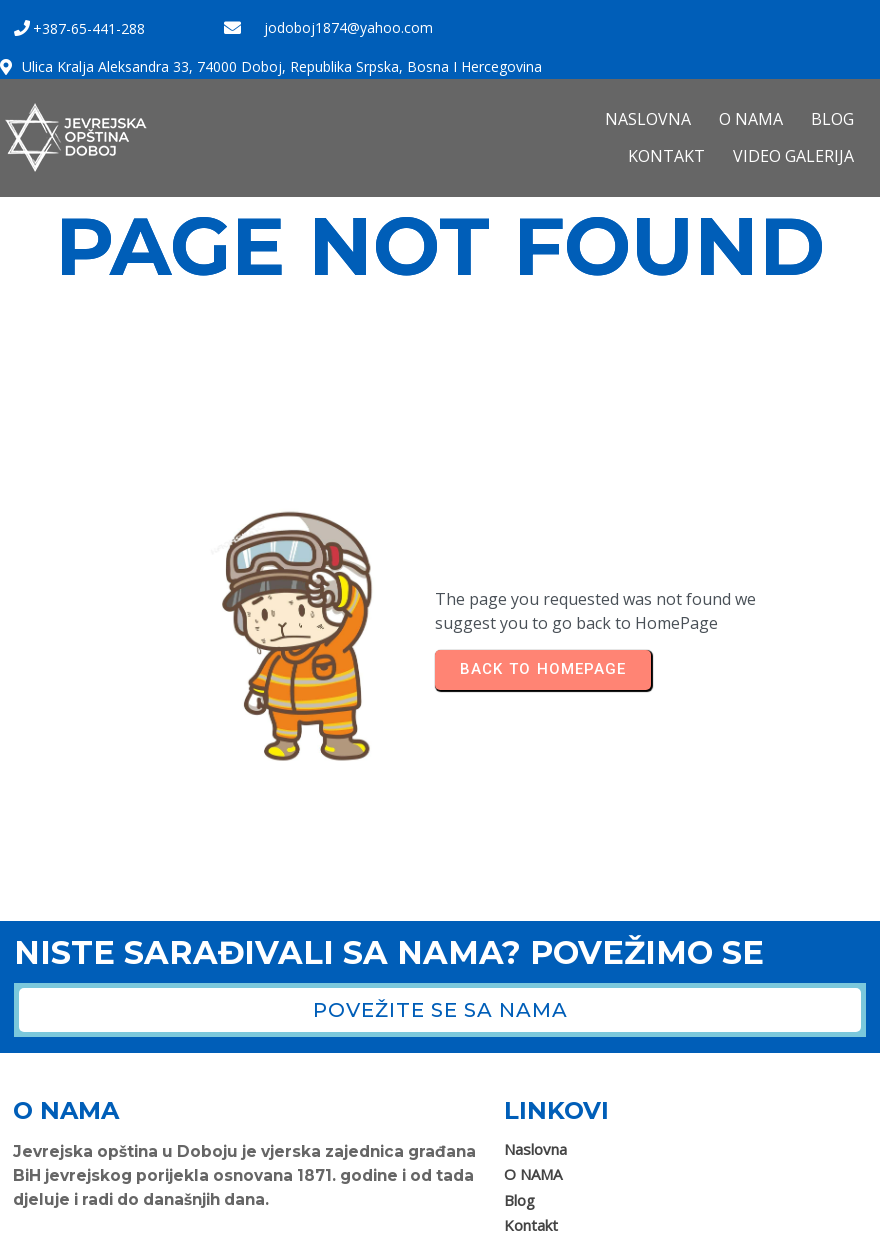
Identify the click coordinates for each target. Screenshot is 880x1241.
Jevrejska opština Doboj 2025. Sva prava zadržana (185, 1219)
